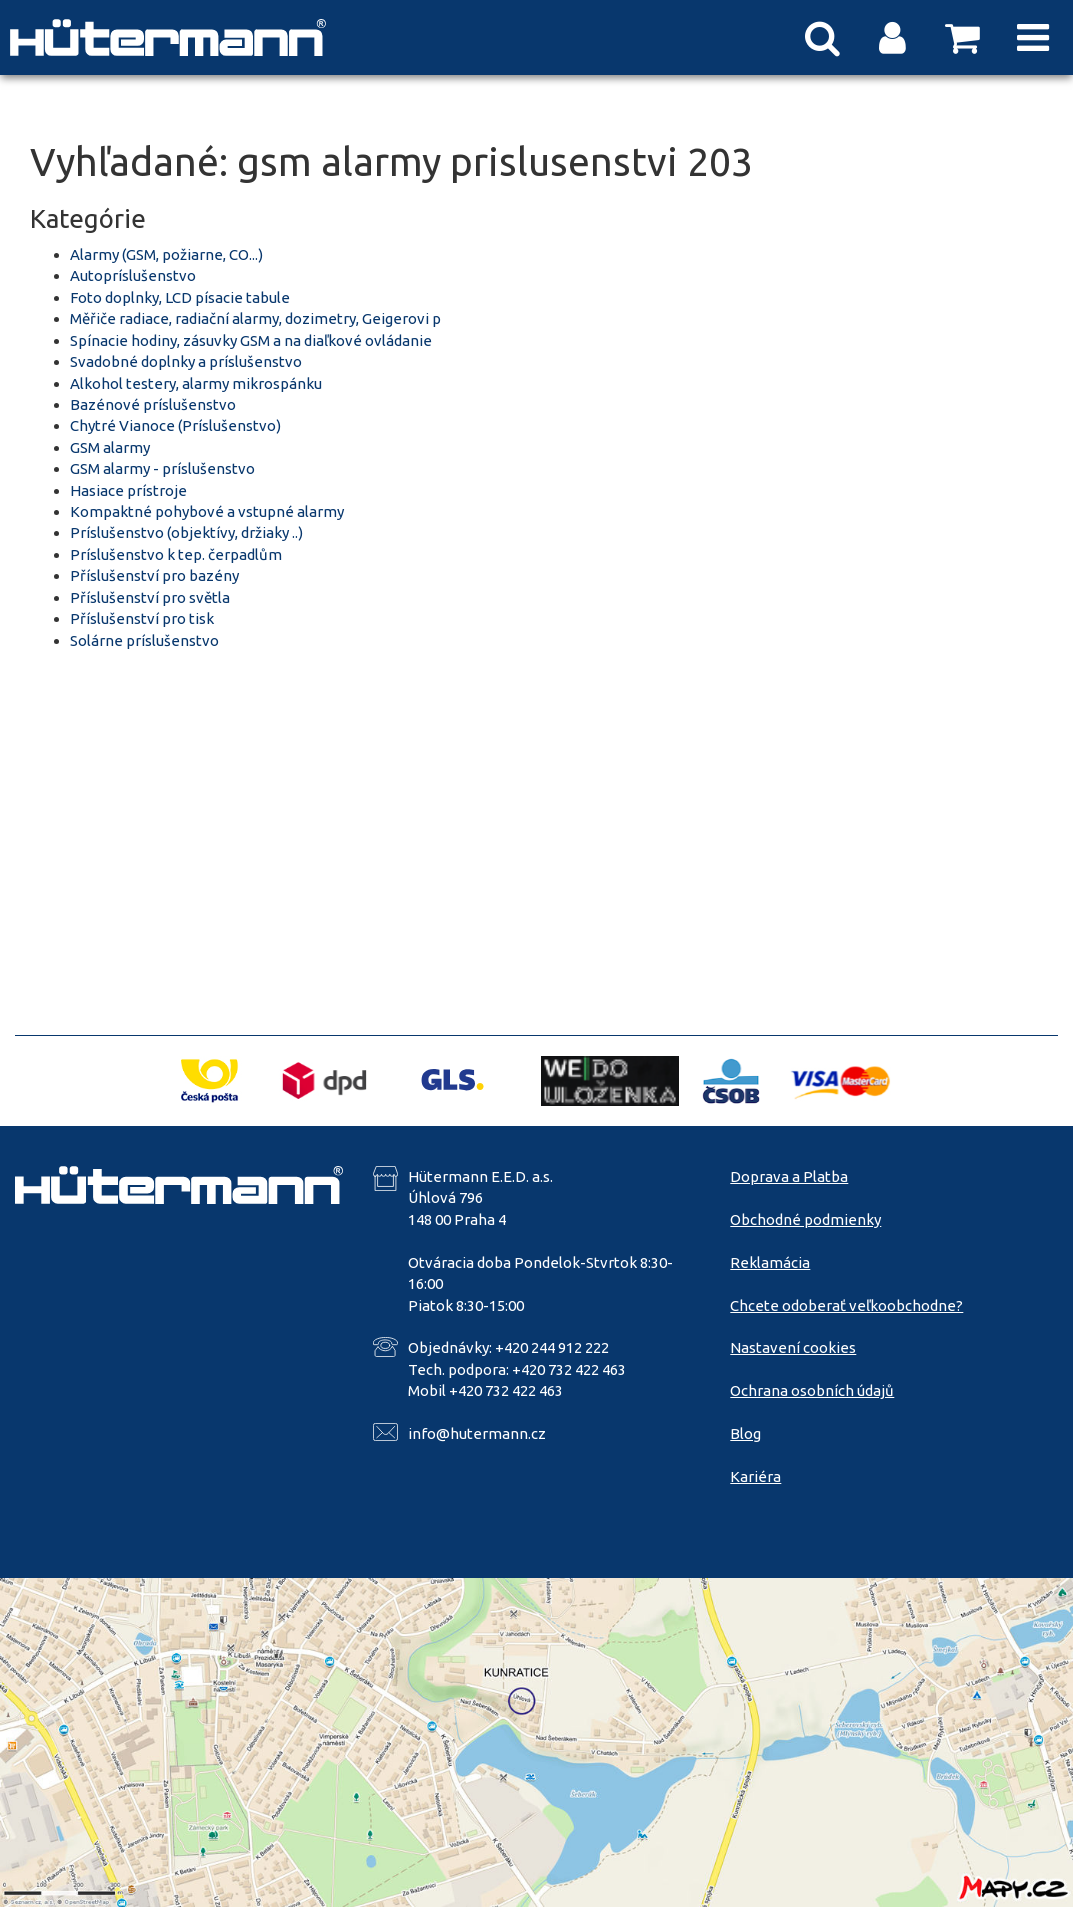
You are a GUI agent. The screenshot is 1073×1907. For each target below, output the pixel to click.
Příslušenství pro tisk (142, 618)
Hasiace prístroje (128, 490)
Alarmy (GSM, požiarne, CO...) (166, 254)
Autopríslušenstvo (133, 275)
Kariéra (755, 1476)
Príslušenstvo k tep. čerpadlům (176, 554)
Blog (745, 1433)
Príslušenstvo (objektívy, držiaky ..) (186, 532)
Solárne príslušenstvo (144, 640)
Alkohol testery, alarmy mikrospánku (196, 383)
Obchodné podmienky (805, 1219)
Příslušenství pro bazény (154, 575)
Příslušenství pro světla (150, 597)
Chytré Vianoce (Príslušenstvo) (175, 425)
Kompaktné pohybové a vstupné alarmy (207, 511)
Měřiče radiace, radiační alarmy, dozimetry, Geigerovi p (255, 318)
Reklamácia (770, 1262)
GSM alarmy (110, 447)
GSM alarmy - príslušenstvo (162, 468)
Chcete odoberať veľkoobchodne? (846, 1305)
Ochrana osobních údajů (812, 1390)
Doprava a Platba (789, 1176)
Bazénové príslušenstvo (153, 404)
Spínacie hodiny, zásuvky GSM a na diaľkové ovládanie (251, 340)
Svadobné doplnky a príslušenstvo (186, 361)
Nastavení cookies (793, 1347)
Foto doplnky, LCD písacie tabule (180, 297)
